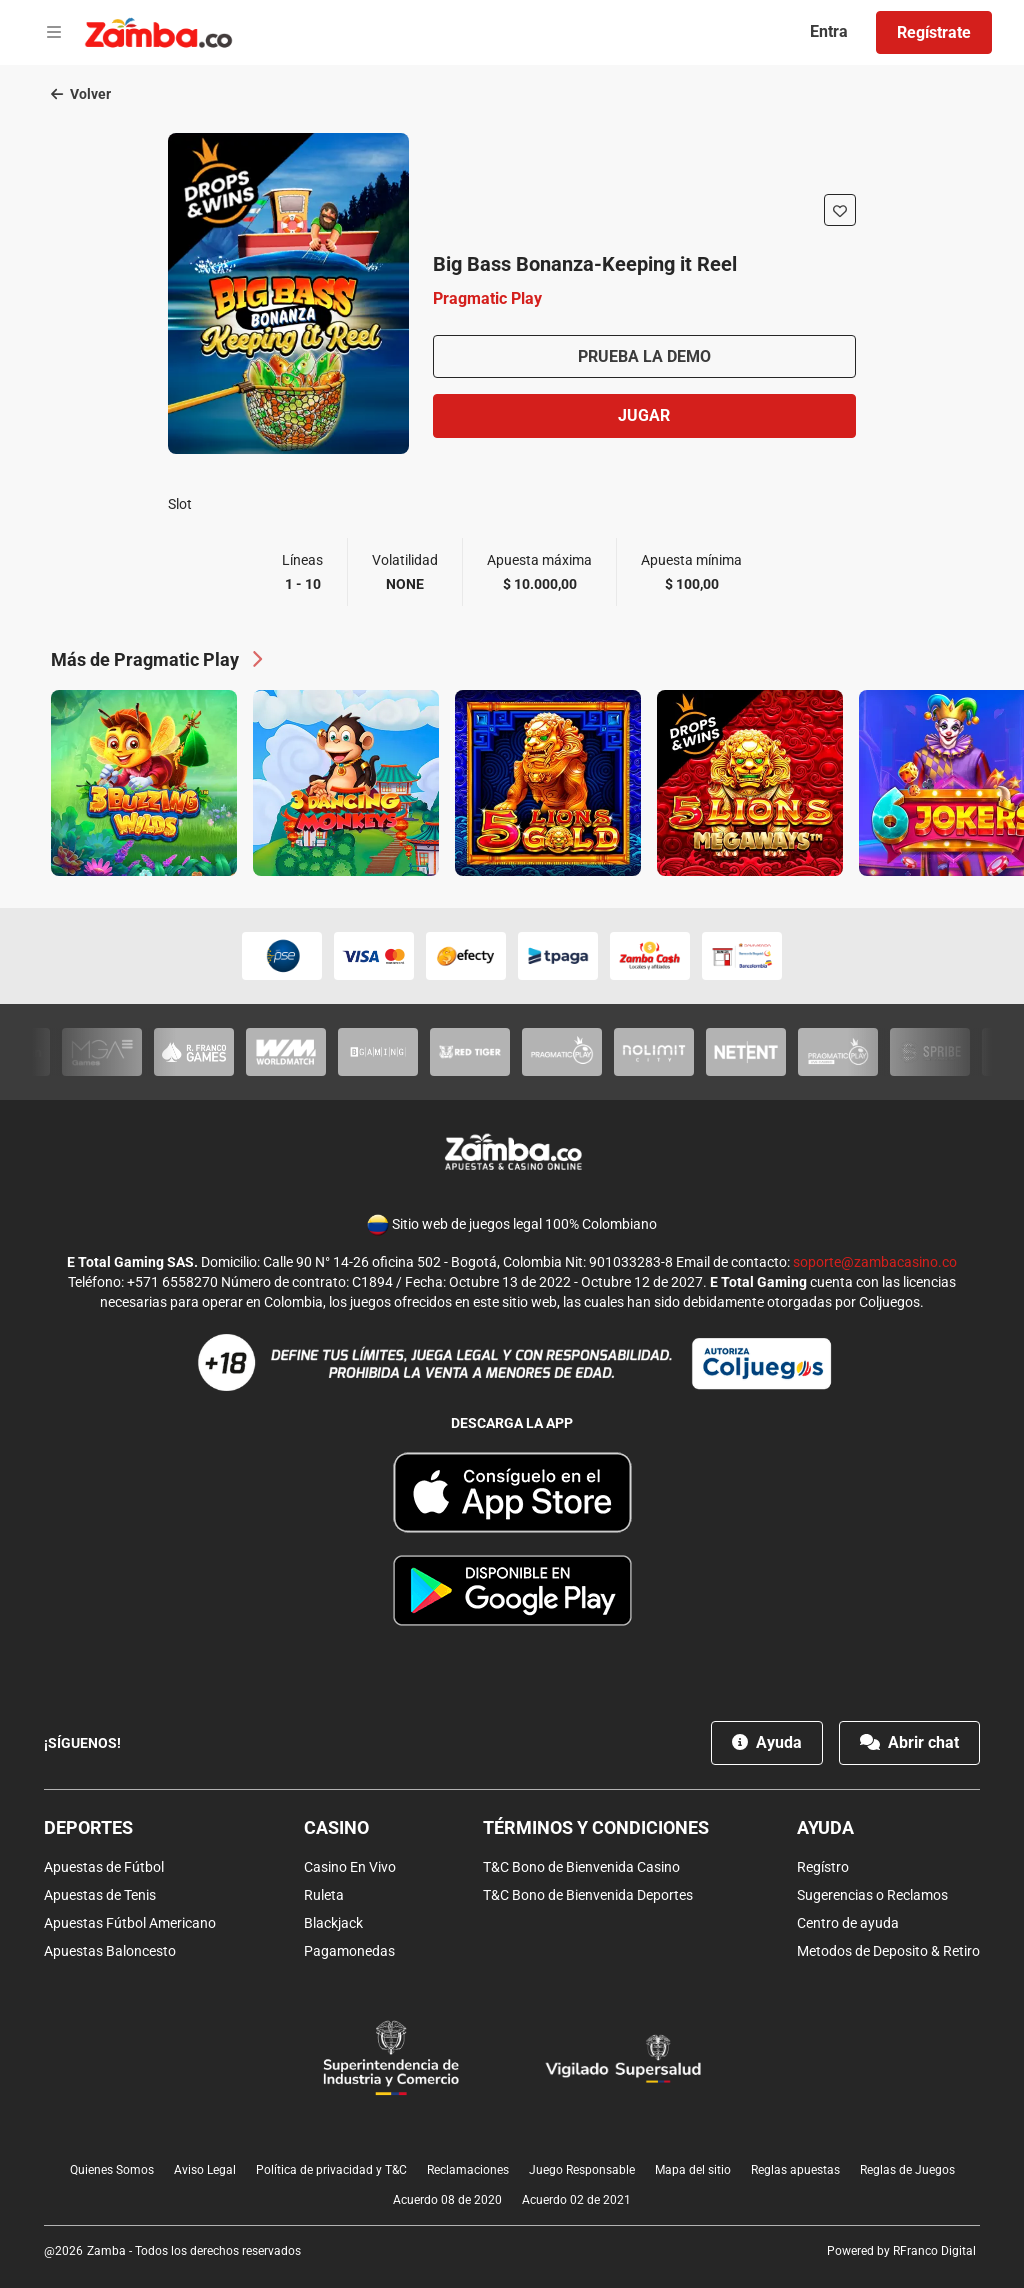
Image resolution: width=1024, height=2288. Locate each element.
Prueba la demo (644, 356)
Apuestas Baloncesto (110, 1951)
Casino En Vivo (350, 1867)
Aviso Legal (205, 2170)
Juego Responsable (582, 2170)
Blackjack (333, 1923)
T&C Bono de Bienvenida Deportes (588, 1895)
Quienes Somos (112, 2170)
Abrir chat (909, 1742)
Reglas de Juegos (907, 2170)
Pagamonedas (349, 1951)
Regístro (823, 1867)
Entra (829, 31)
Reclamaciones (468, 2170)
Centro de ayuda (848, 1923)
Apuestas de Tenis (100, 1895)
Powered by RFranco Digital (901, 2251)
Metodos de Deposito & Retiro (888, 1951)
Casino (336, 1827)
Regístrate (934, 32)
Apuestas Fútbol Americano (130, 1923)
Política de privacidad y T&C (331, 2170)
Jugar (644, 415)
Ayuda (767, 1742)
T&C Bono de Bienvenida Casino (581, 1867)
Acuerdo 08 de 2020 (447, 2200)
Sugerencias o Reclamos (872, 1895)
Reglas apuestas (795, 2170)
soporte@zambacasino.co (875, 1262)
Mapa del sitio (693, 2170)
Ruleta (324, 1895)
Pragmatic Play (487, 298)
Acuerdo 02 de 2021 (576, 2200)
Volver (81, 94)
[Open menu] (54, 33)
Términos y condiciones (596, 1827)
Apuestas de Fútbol (104, 1867)
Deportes (88, 1827)
